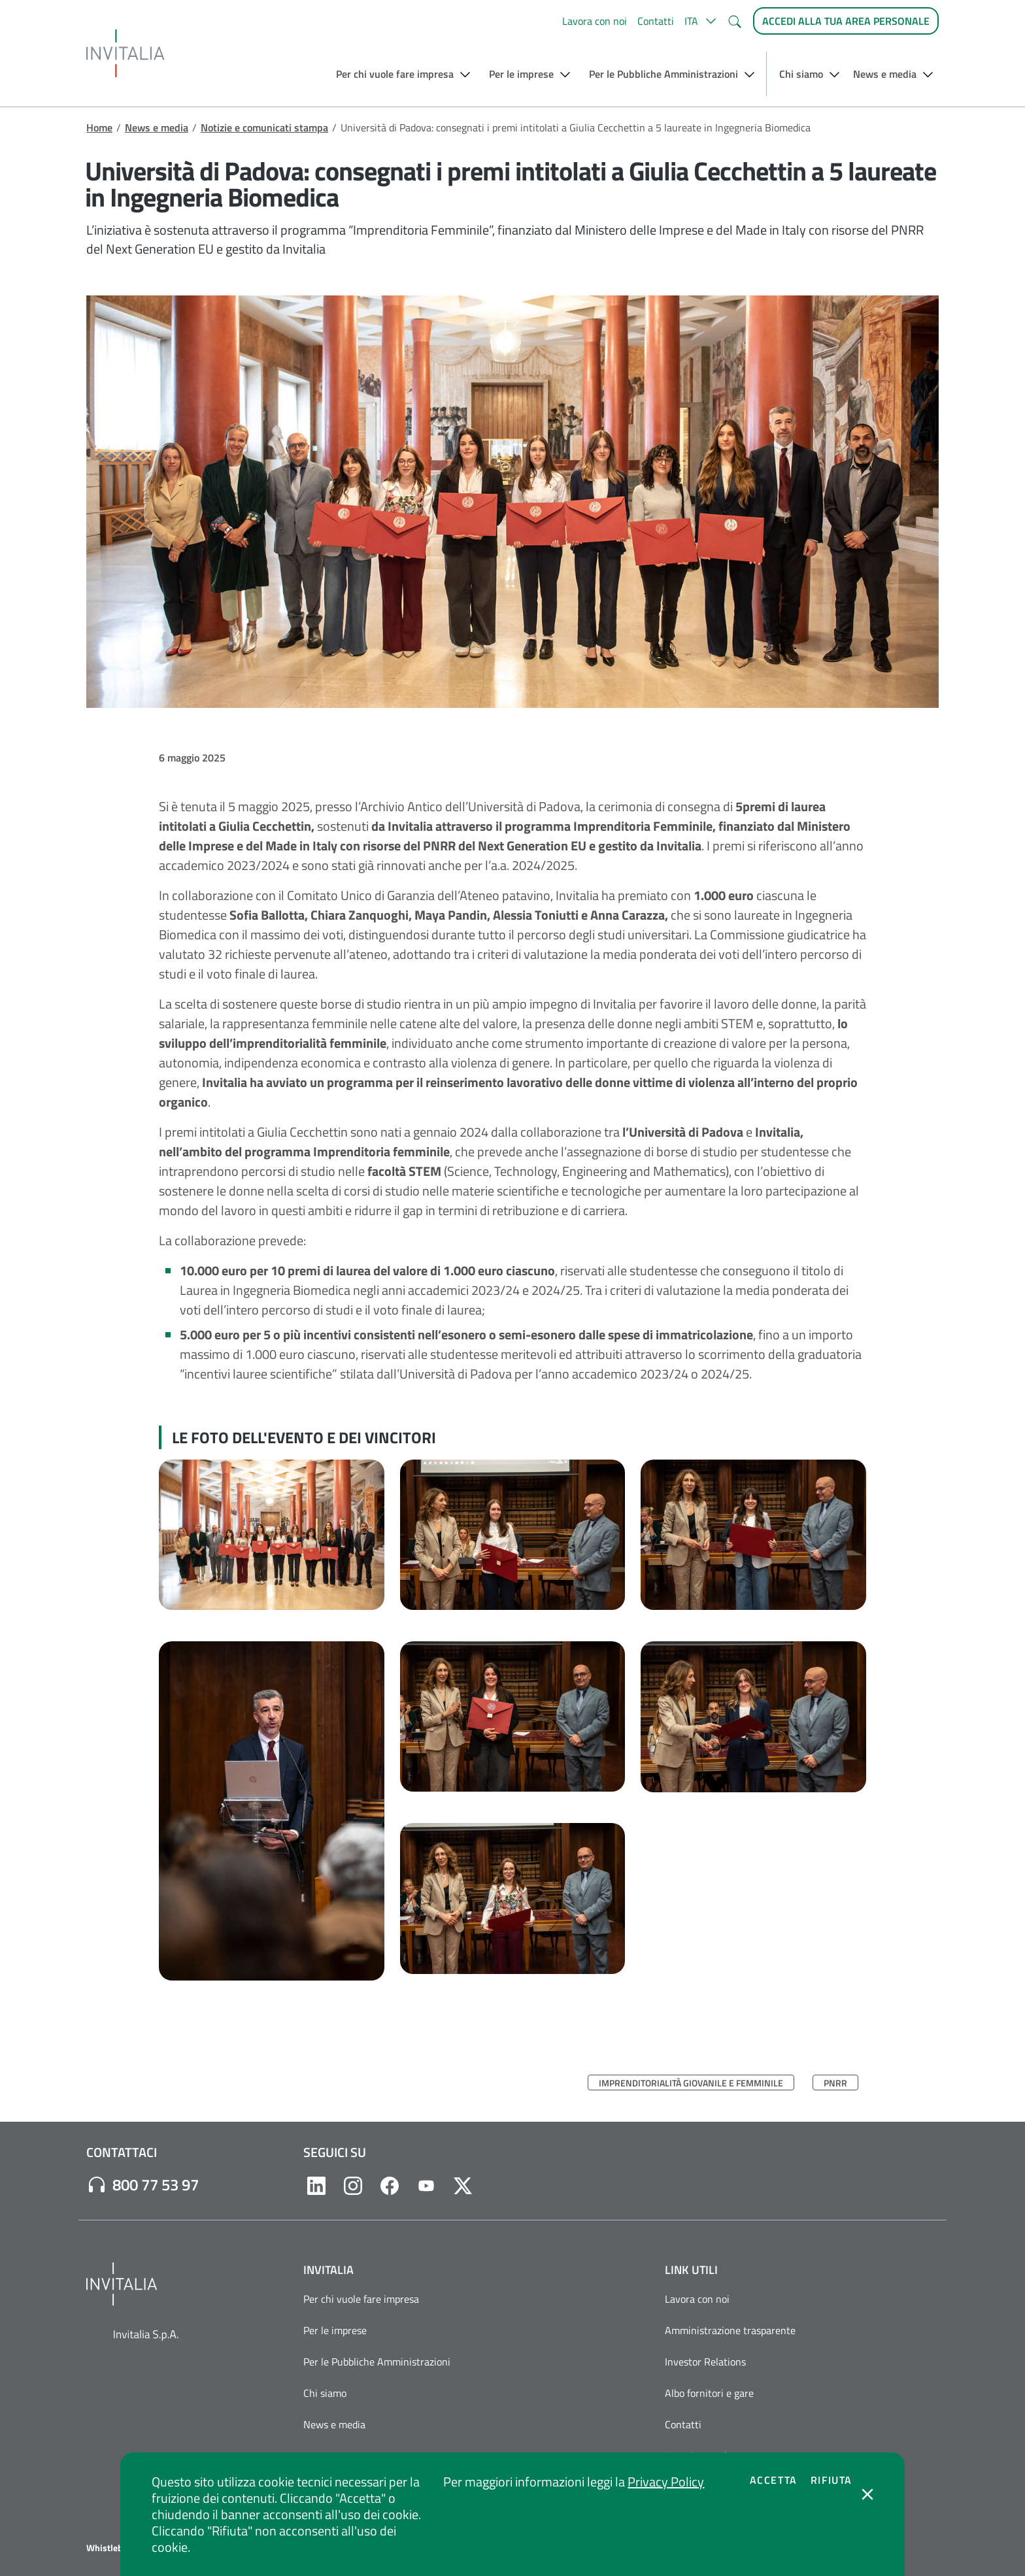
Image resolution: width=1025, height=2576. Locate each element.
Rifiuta (831, 2480)
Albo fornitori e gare (709, 2393)
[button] (700, 21)
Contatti (655, 21)
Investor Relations (705, 2361)
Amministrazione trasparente (730, 2330)
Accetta (774, 2480)
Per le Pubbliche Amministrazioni (376, 2361)
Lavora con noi (594, 21)
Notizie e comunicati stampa (264, 127)
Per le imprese (335, 2330)
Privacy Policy (666, 2481)
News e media (156, 127)
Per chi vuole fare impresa (361, 2299)
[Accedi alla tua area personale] (846, 21)
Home (99, 127)
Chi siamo (324, 2393)
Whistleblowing (118, 2548)
